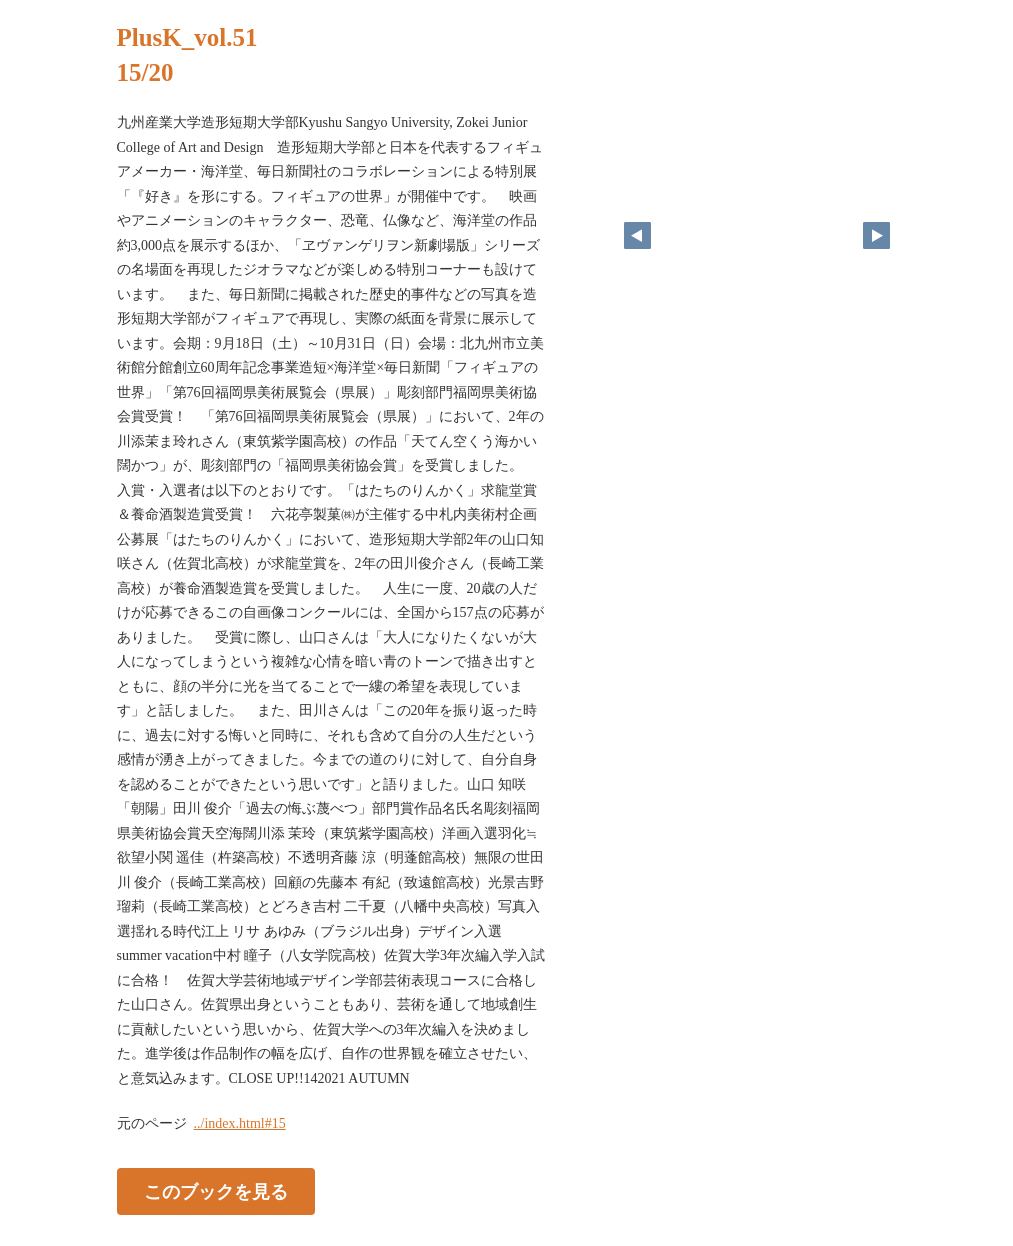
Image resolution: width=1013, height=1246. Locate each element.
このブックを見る (216, 1192)
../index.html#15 (240, 1123)
